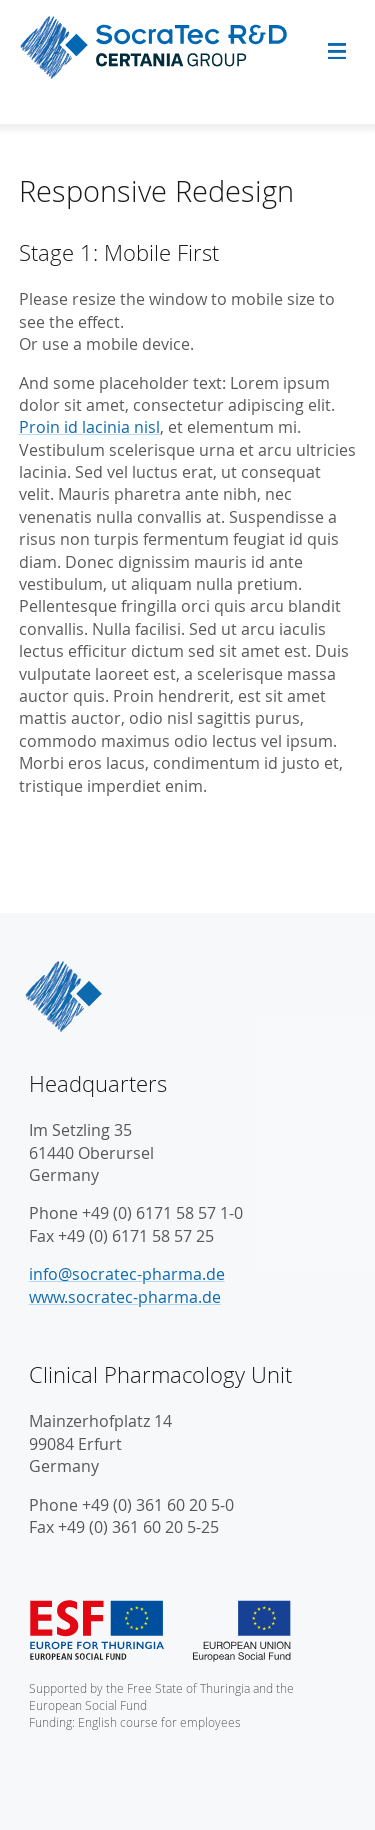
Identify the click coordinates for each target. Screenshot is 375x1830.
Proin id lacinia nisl (89, 427)
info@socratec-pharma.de (127, 1274)
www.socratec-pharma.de (125, 1297)
